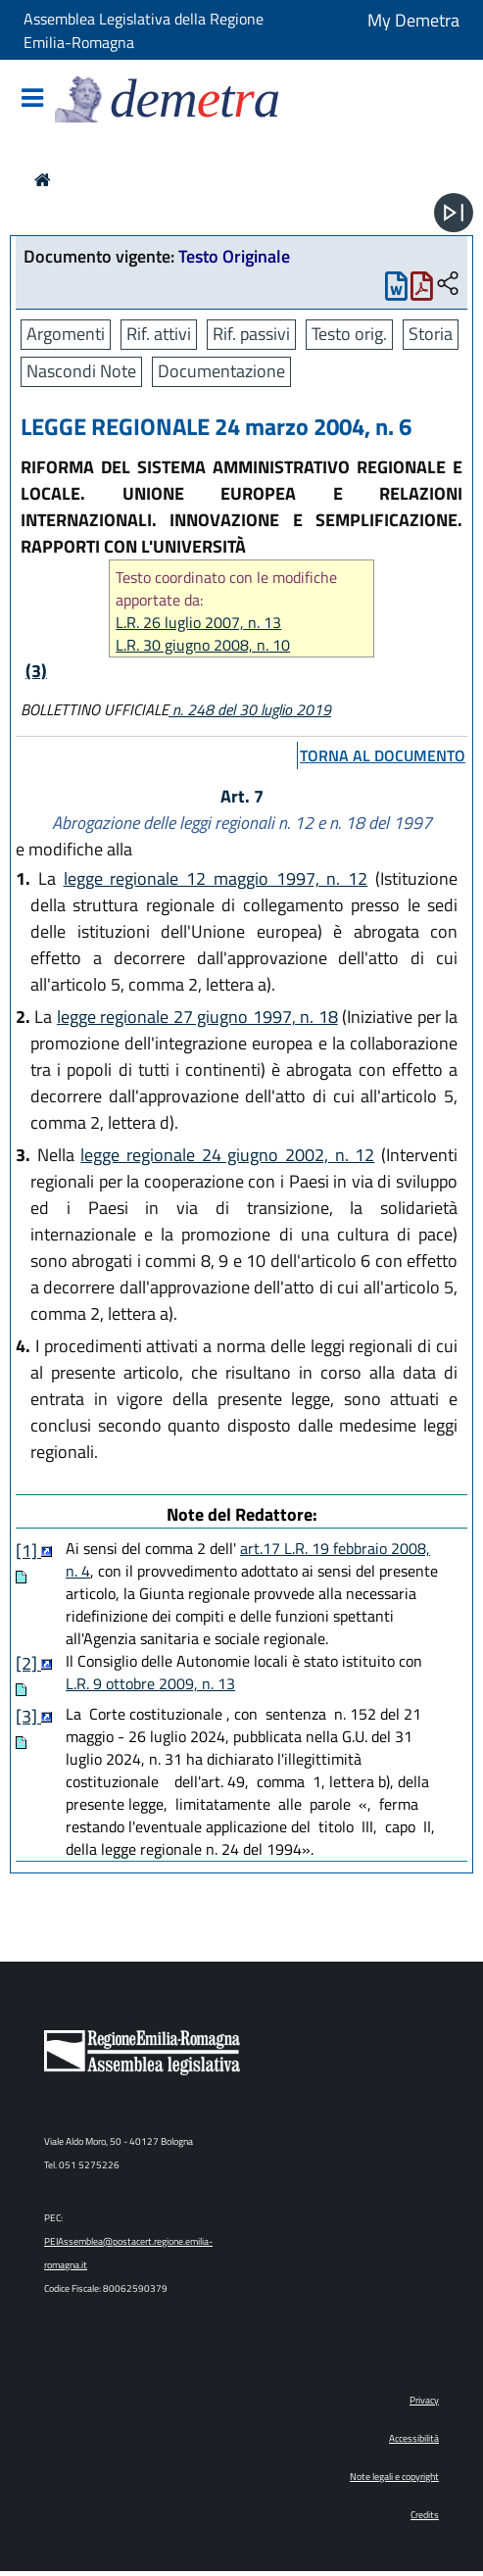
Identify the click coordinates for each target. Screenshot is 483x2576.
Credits (425, 2514)
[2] (28, 1663)
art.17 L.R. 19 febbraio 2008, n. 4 (248, 1559)
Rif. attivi (158, 333)
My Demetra (413, 20)
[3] (28, 1716)
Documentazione (221, 371)
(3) (36, 670)
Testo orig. (349, 333)
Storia (431, 333)
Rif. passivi (251, 333)
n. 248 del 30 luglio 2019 (250, 709)
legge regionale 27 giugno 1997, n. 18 (197, 1016)
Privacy (424, 2400)
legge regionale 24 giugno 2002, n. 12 (227, 1155)
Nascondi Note (81, 371)
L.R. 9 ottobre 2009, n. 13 (150, 1683)
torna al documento (382, 755)
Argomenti (65, 333)
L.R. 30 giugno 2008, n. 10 (203, 645)
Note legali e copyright (394, 2476)
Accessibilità (414, 2438)
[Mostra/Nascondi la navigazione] (32, 99)
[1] (28, 1550)
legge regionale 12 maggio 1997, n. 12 (216, 878)
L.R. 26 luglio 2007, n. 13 (198, 622)
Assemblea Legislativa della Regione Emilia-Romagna (144, 30)
